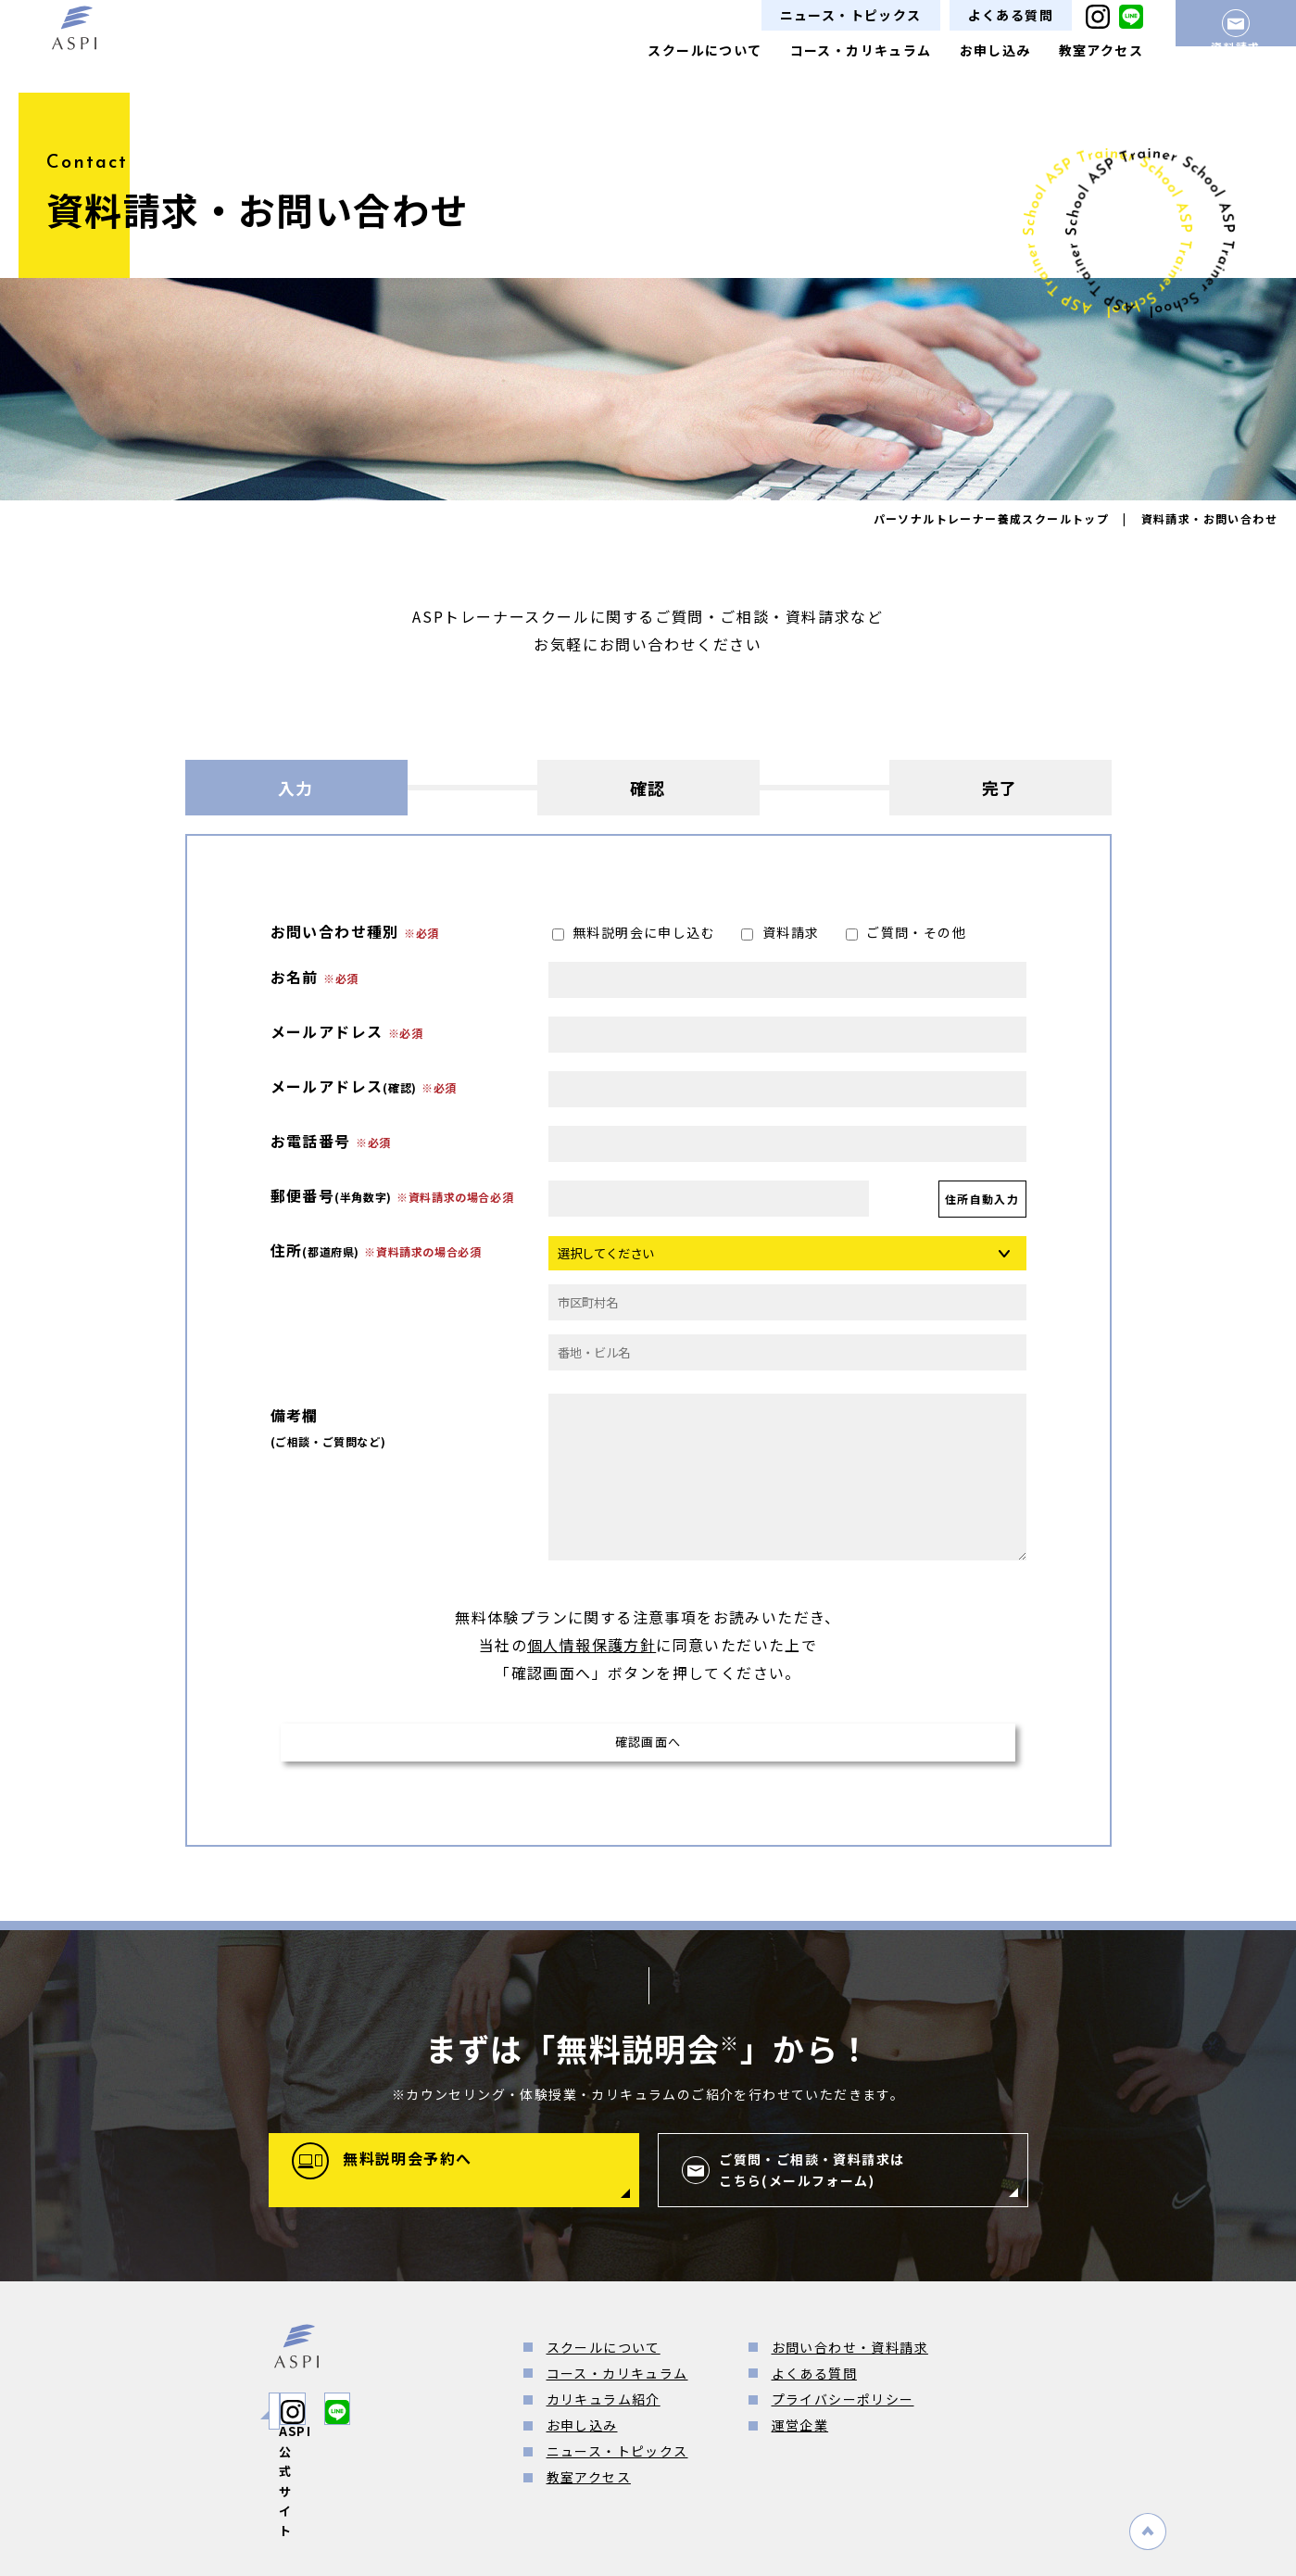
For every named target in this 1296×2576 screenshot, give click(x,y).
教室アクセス (1101, 50)
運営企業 (800, 2434)
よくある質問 (1010, 15)
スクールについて (704, 50)
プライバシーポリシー (843, 2408)
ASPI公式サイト (356, 2419)
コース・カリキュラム (861, 50)
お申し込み (995, 50)
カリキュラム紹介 (604, 2408)
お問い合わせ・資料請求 (850, 2355)
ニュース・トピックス (851, 15)
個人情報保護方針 (591, 1645)
